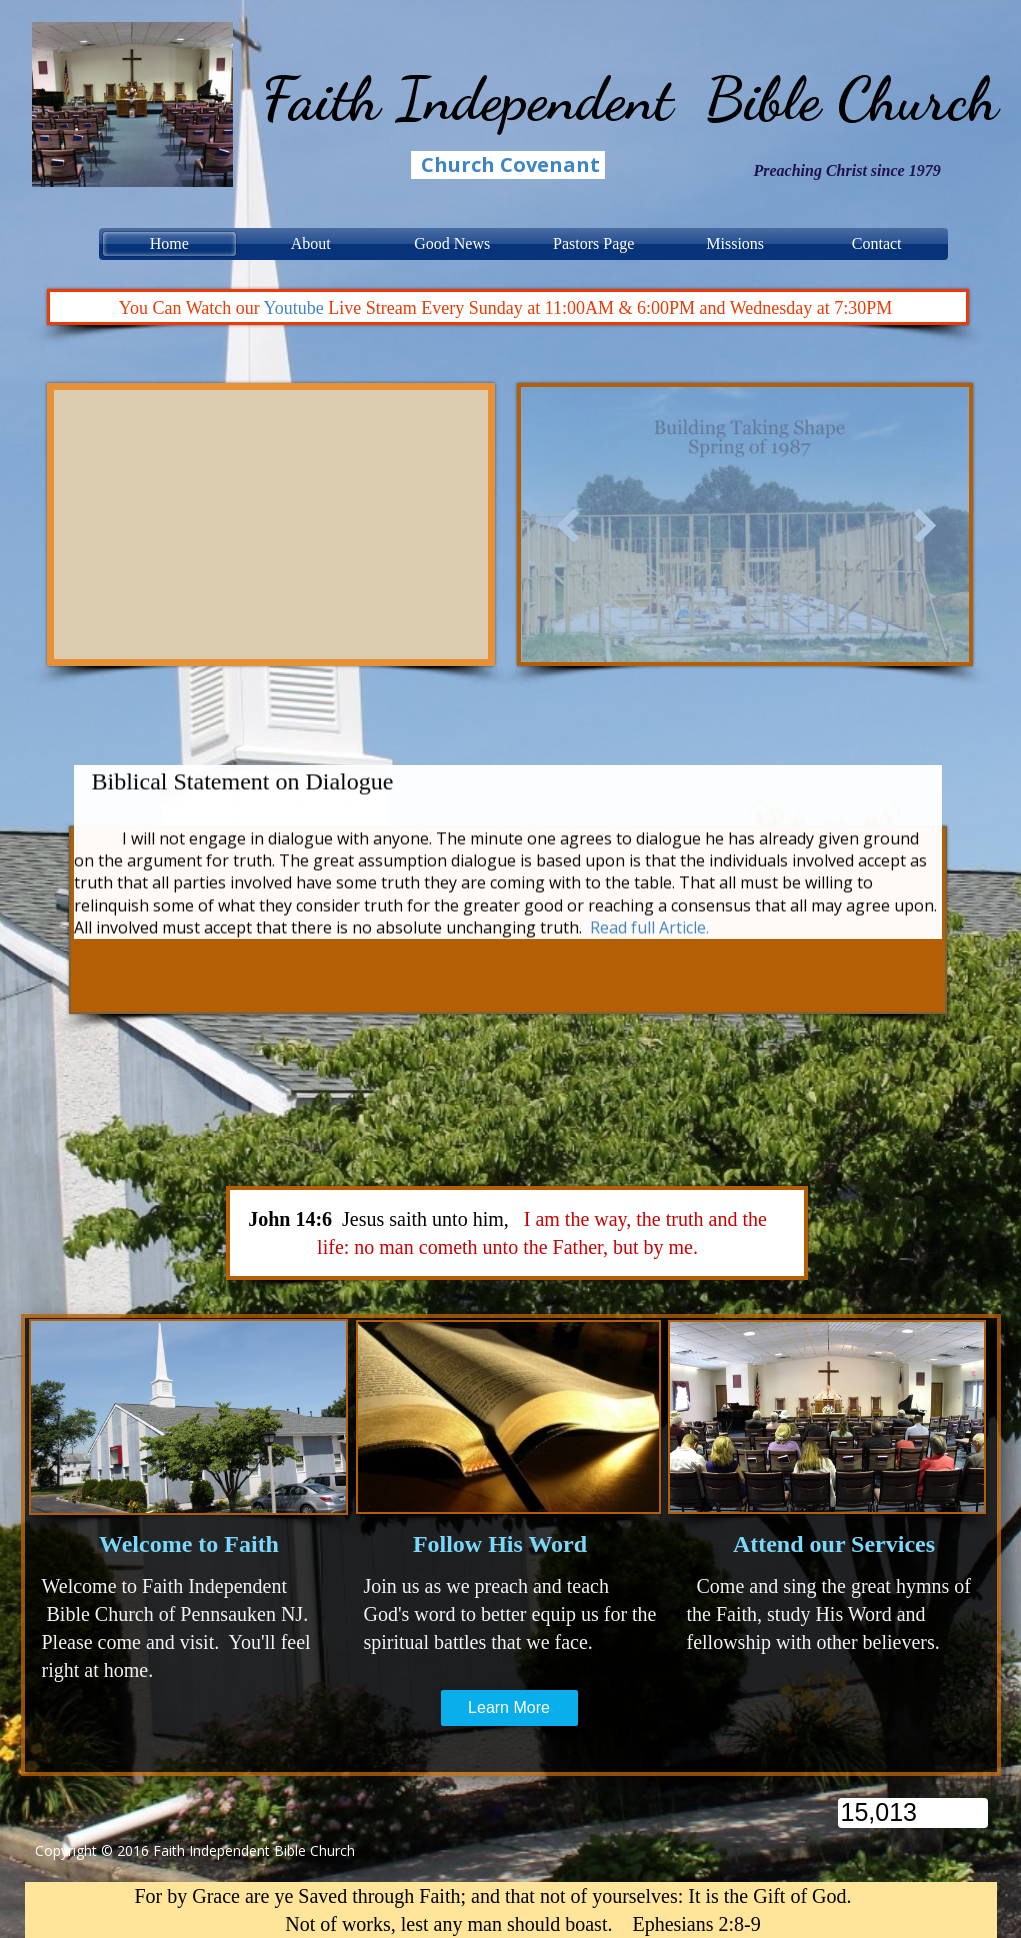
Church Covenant (510, 164)
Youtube (296, 308)
